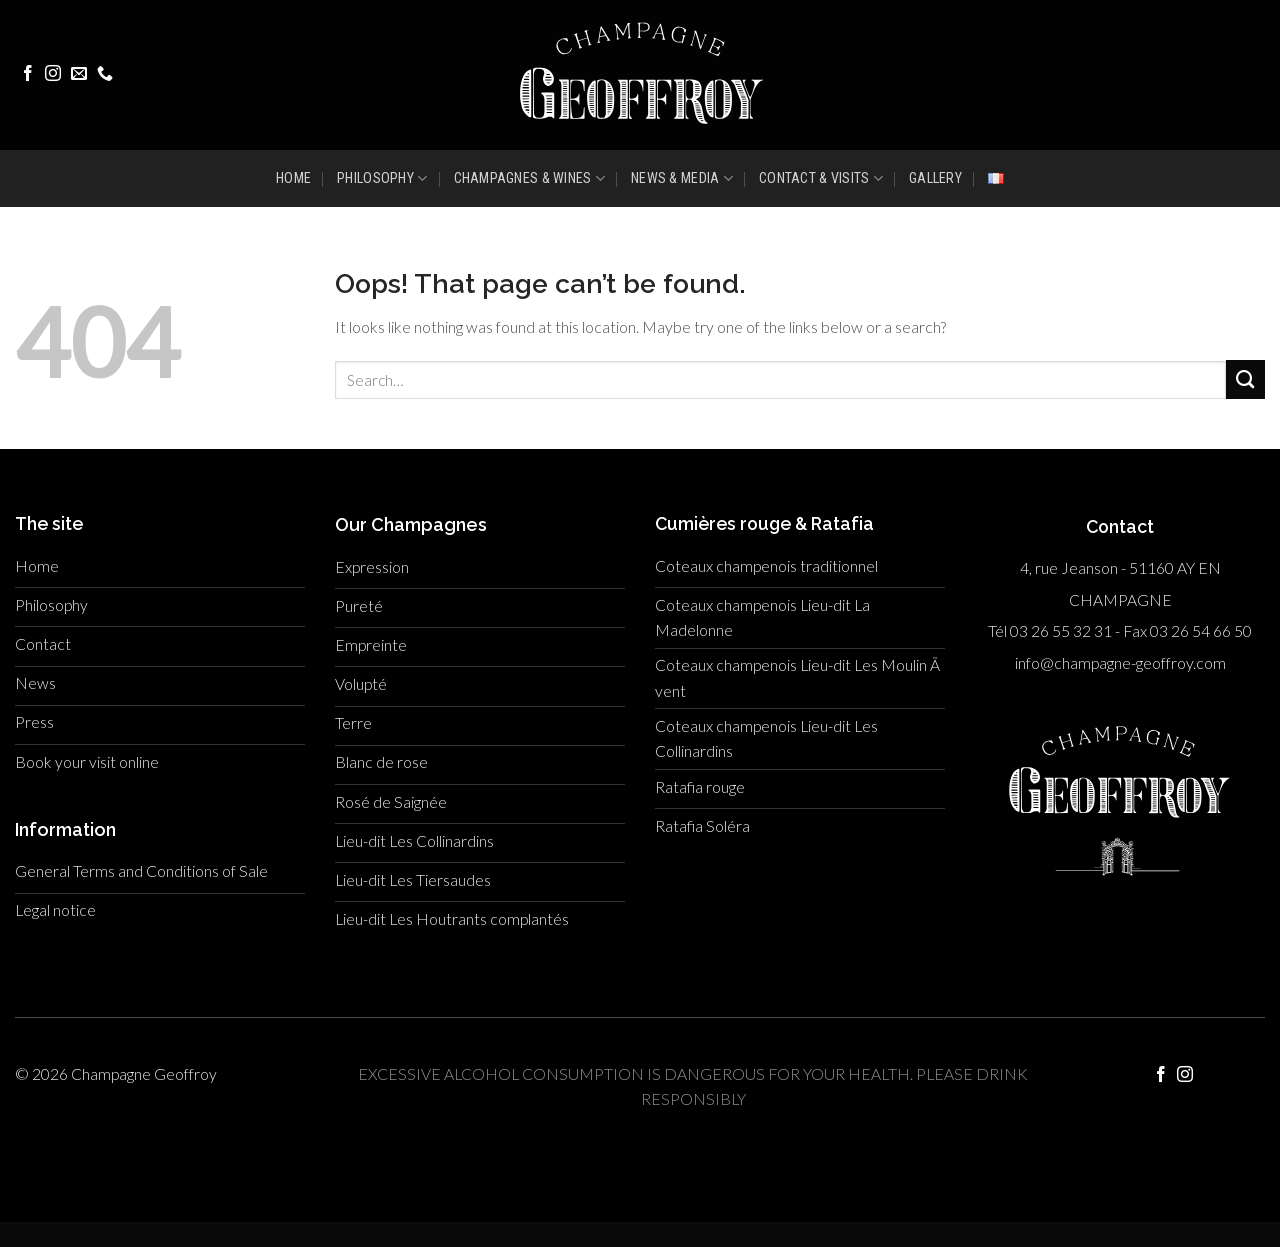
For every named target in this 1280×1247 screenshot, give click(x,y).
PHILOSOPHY (382, 178)
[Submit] (1245, 379)
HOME (293, 178)
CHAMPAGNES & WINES (530, 178)
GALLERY (935, 178)
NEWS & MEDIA (682, 178)
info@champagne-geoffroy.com (1120, 663)
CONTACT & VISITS (821, 178)
